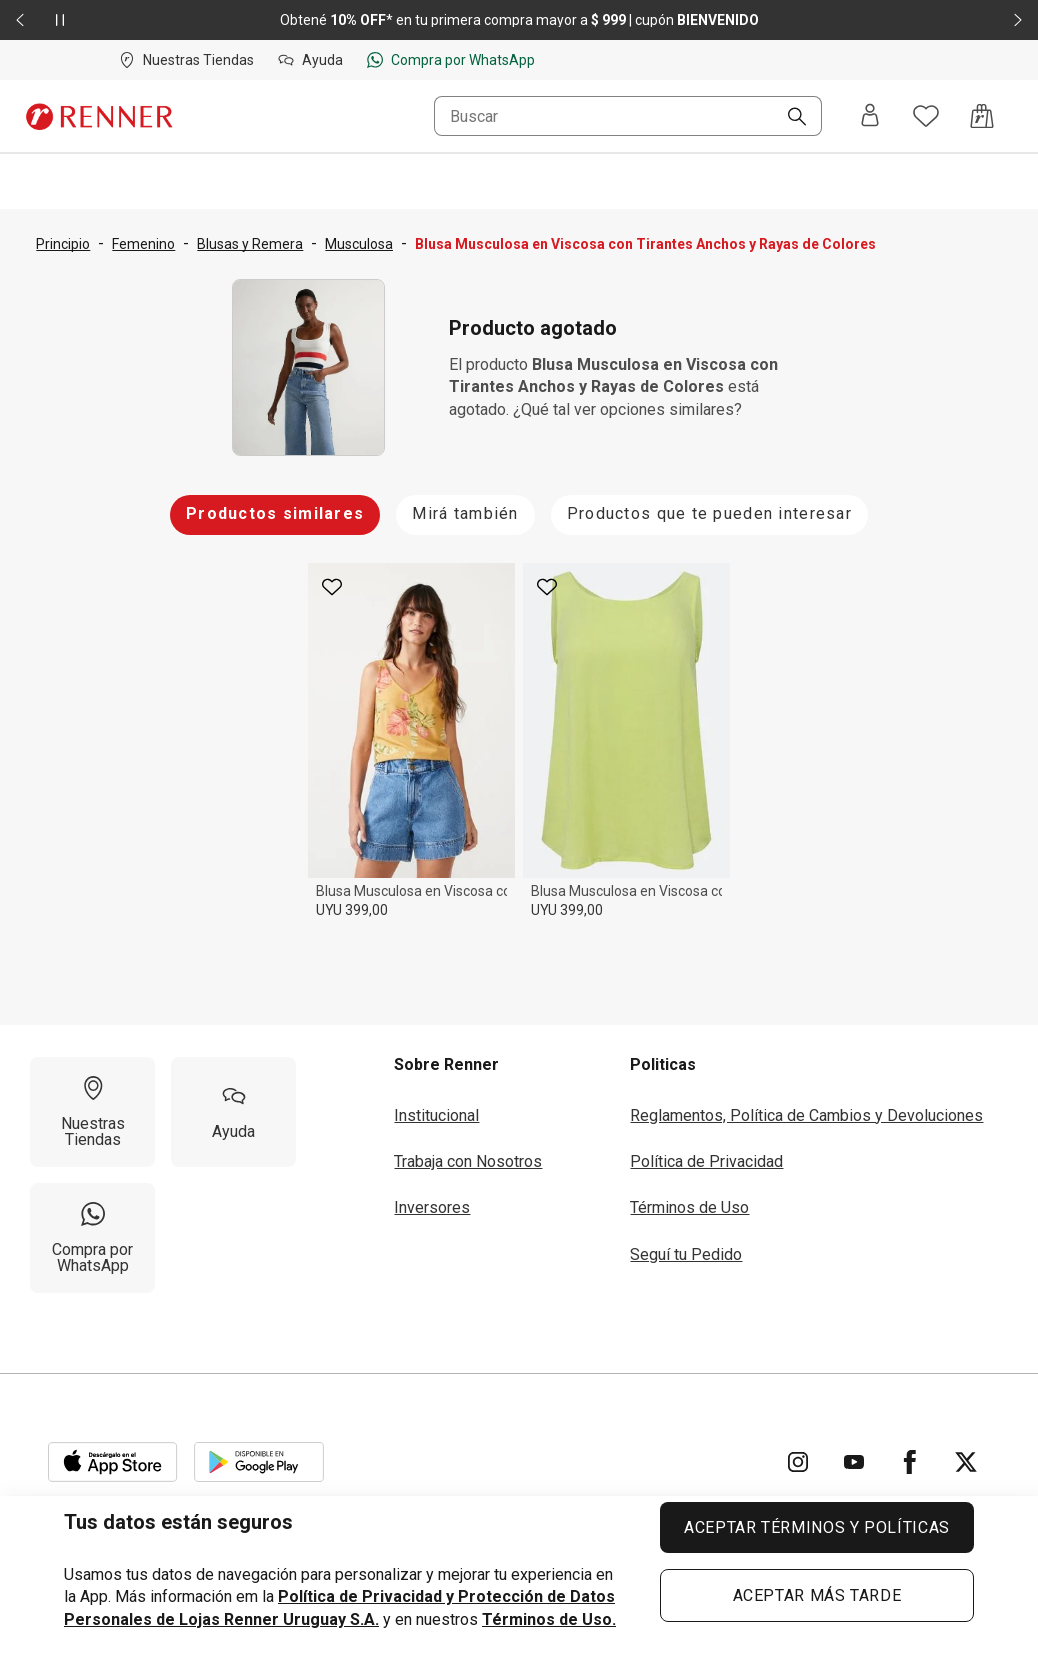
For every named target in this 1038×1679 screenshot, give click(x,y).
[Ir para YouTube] (854, 1462)
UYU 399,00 (352, 910)
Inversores (432, 1207)
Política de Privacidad (706, 1161)
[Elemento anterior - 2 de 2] (20, 20)
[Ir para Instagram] (798, 1462)
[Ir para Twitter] (966, 1462)
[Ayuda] (233, 1112)
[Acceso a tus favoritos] (926, 116)
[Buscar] (789, 118)
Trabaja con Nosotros (468, 1161)
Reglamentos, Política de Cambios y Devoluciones (806, 1115)
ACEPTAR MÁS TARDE (817, 1595)
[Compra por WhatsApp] (92, 1238)
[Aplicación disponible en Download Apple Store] (113, 1462)
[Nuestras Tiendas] (92, 1112)
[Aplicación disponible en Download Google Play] (259, 1462)
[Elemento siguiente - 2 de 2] (1018, 20)
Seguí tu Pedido (686, 1254)
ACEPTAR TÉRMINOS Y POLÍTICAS (817, 1527)
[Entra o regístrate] (870, 116)
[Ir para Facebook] (910, 1462)
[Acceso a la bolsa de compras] (982, 116)
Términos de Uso (689, 1207)
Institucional (436, 1115)
